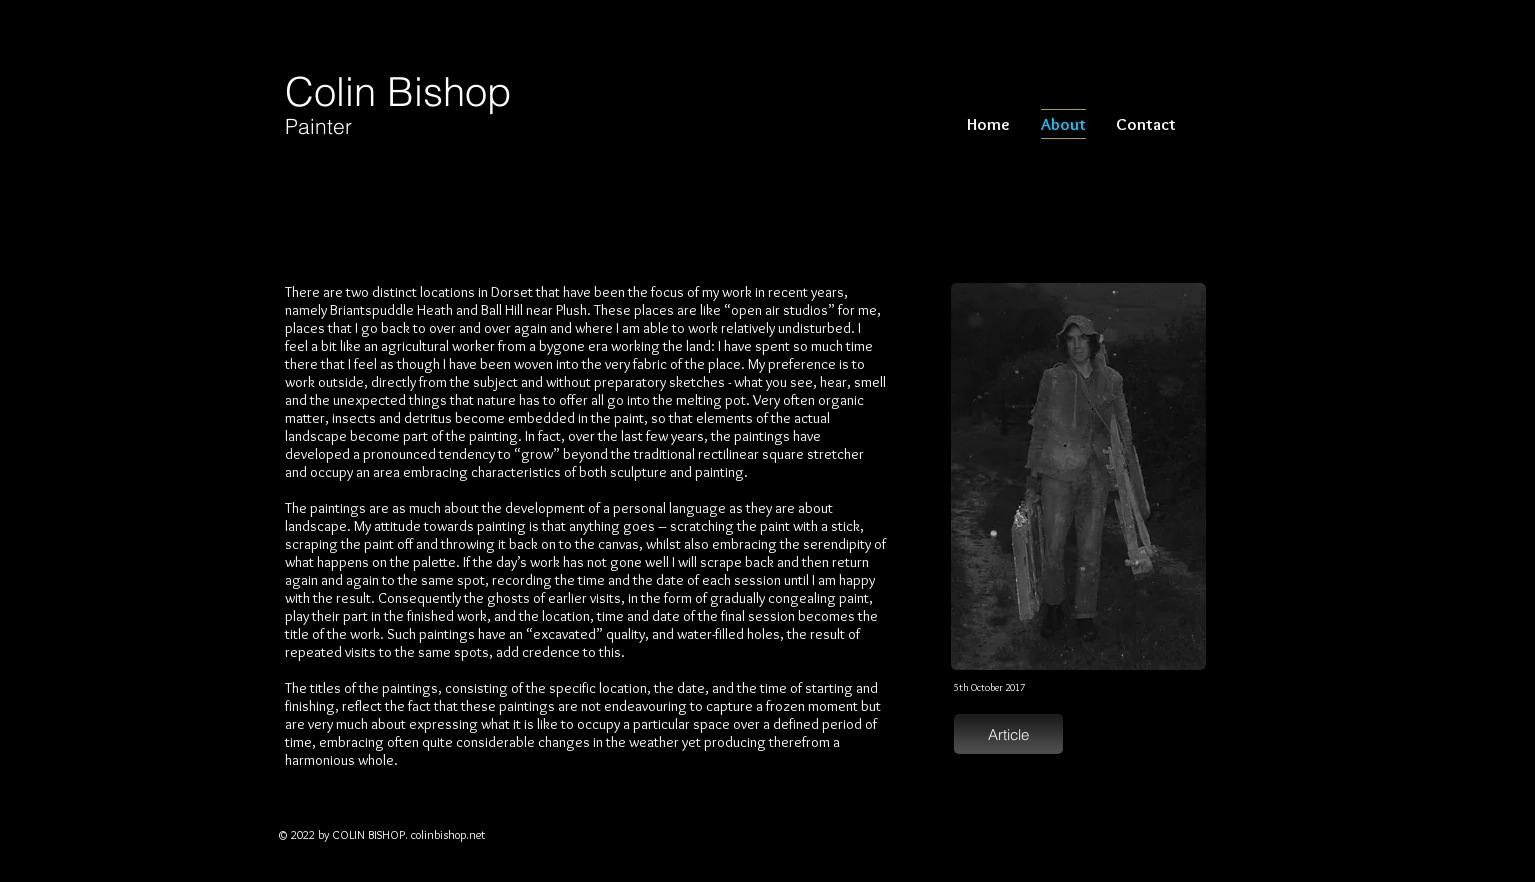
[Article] (1008, 734)
